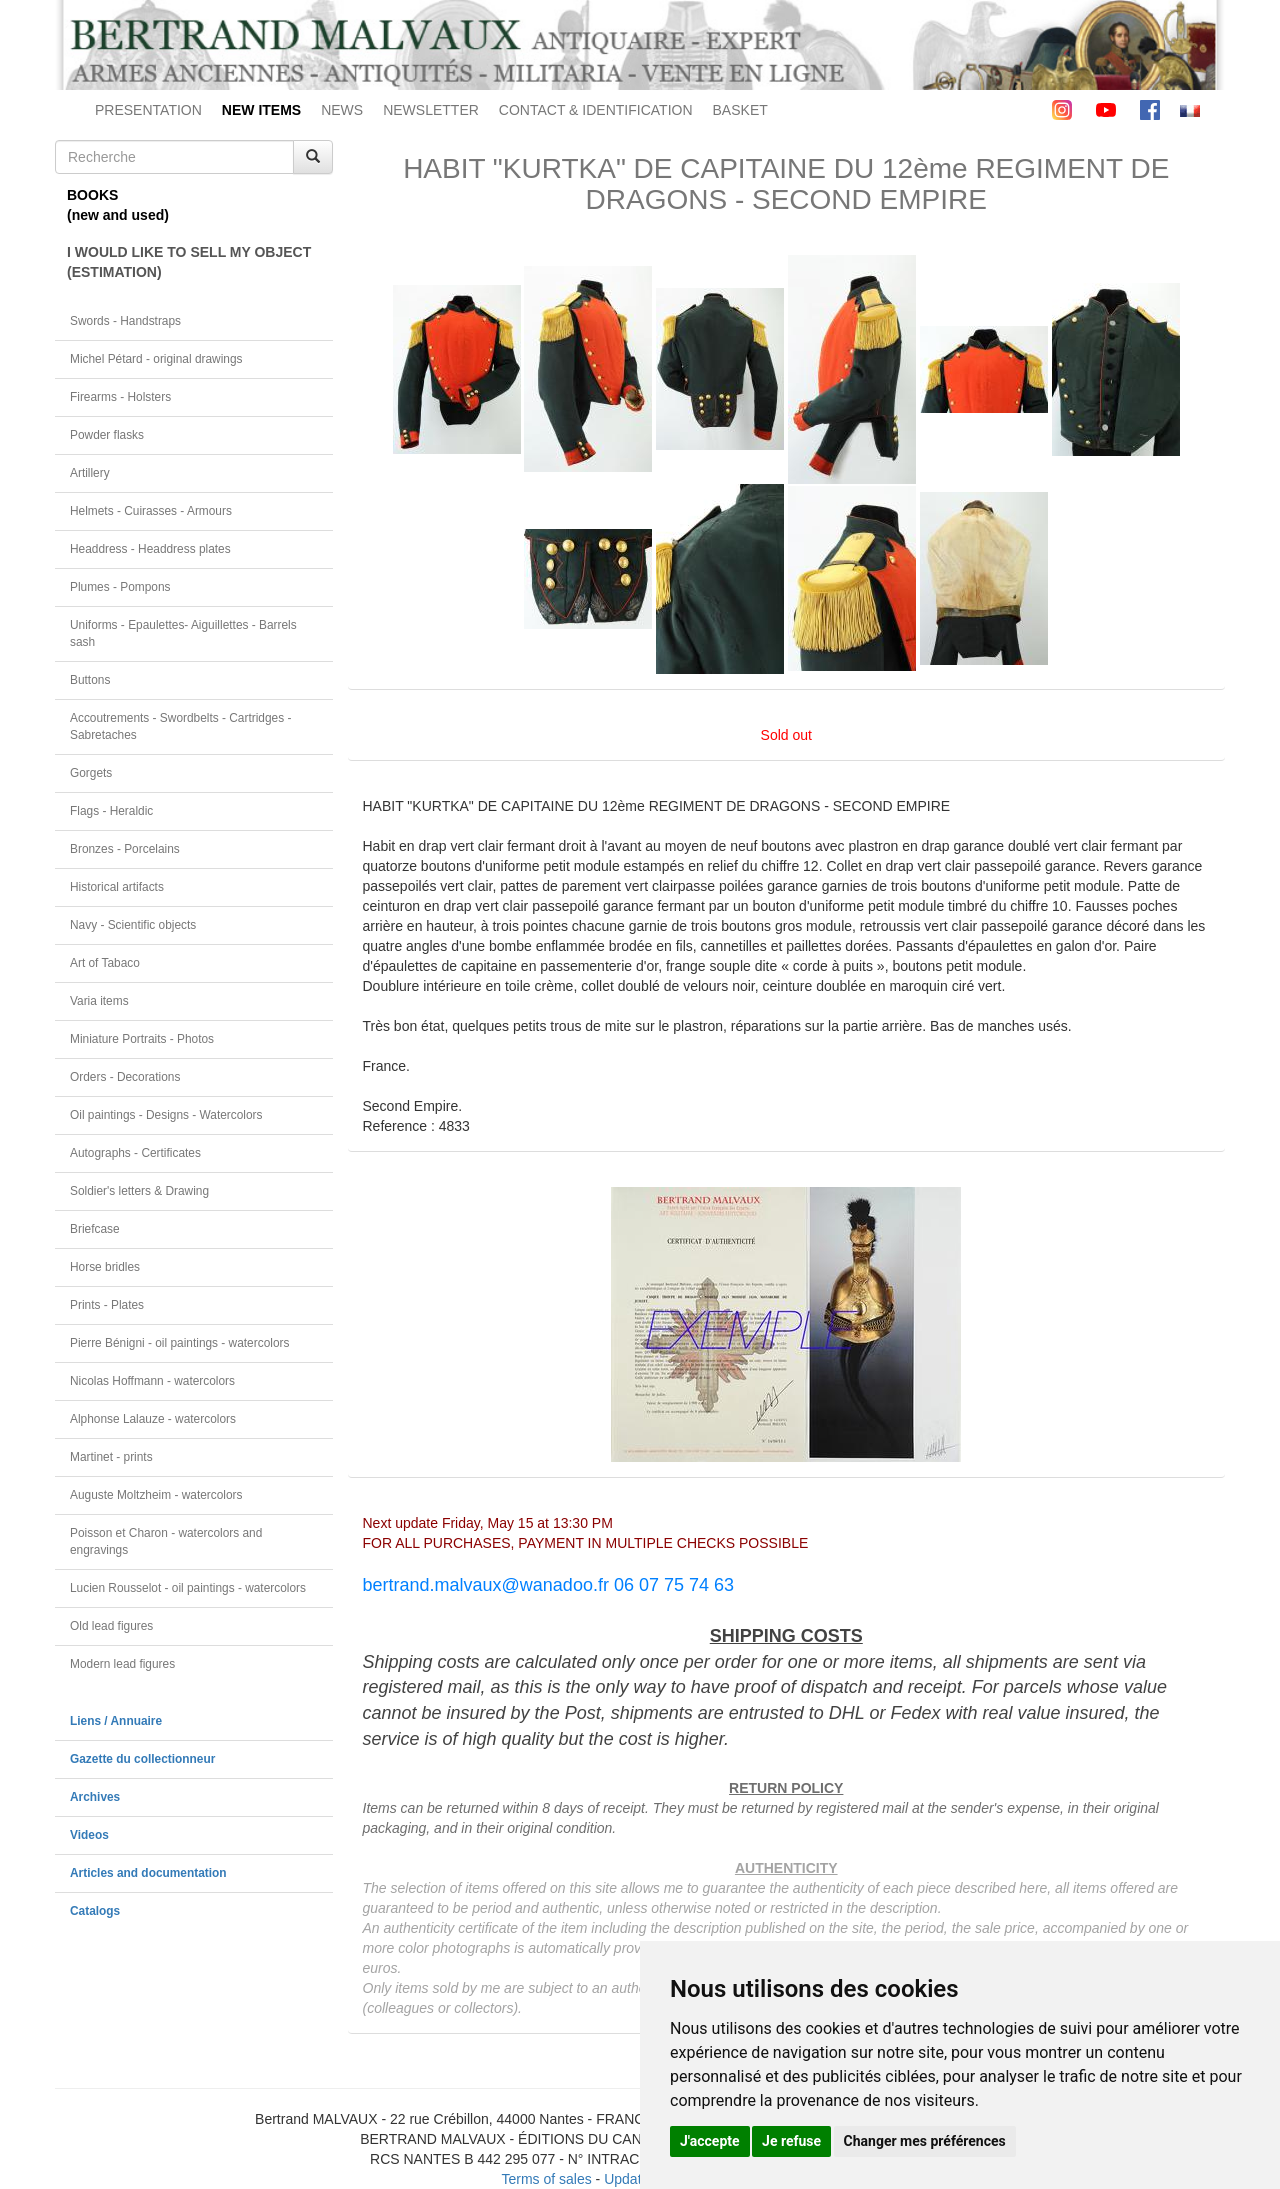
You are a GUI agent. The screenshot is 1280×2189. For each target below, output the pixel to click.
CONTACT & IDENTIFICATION (596, 110)
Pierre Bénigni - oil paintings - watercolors (179, 1343)
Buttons (90, 680)
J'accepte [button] (710, 2141)
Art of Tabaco (105, 963)
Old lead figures (111, 1626)
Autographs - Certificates (135, 1153)
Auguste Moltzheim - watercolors (156, 1495)
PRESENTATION (148, 110)
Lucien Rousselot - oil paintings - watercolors (188, 1588)
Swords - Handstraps (125, 321)
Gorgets (91, 773)
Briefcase (95, 1229)
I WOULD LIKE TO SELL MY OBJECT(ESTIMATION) (189, 262)
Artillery (90, 473)
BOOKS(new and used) (118, 205)
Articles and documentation (148, 1873)
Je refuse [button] (791, 2141)
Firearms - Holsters (120, 397)
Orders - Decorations (125, 1077)
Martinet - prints (111, 1457)
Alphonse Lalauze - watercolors (153, 1419)
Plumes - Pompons (120, 587)
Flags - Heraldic (111, 811)
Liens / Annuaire (116, 1721)
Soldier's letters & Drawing (139, 1191)
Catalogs (95, 1911)
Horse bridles (105, 1267)
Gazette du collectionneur (142, 1759)
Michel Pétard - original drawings (156, 359)
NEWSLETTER (431, 110)
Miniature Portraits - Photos (142, 1039)
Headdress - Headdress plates (150, 549)
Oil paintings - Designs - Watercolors (166, 1115)
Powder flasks (107, 435)
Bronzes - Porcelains (125, 849)
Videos (89, 1835)
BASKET (740, 110)
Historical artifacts (117, 887)
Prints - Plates (107, 1305)
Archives (95, 1797)
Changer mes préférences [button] (925, 2141)
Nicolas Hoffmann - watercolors (152, 1381)
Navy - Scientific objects (133, 925)
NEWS (342, 110)
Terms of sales (546, 2179)
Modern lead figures (122, 1664)
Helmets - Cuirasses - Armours (151, 511)
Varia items (99, 1001)
